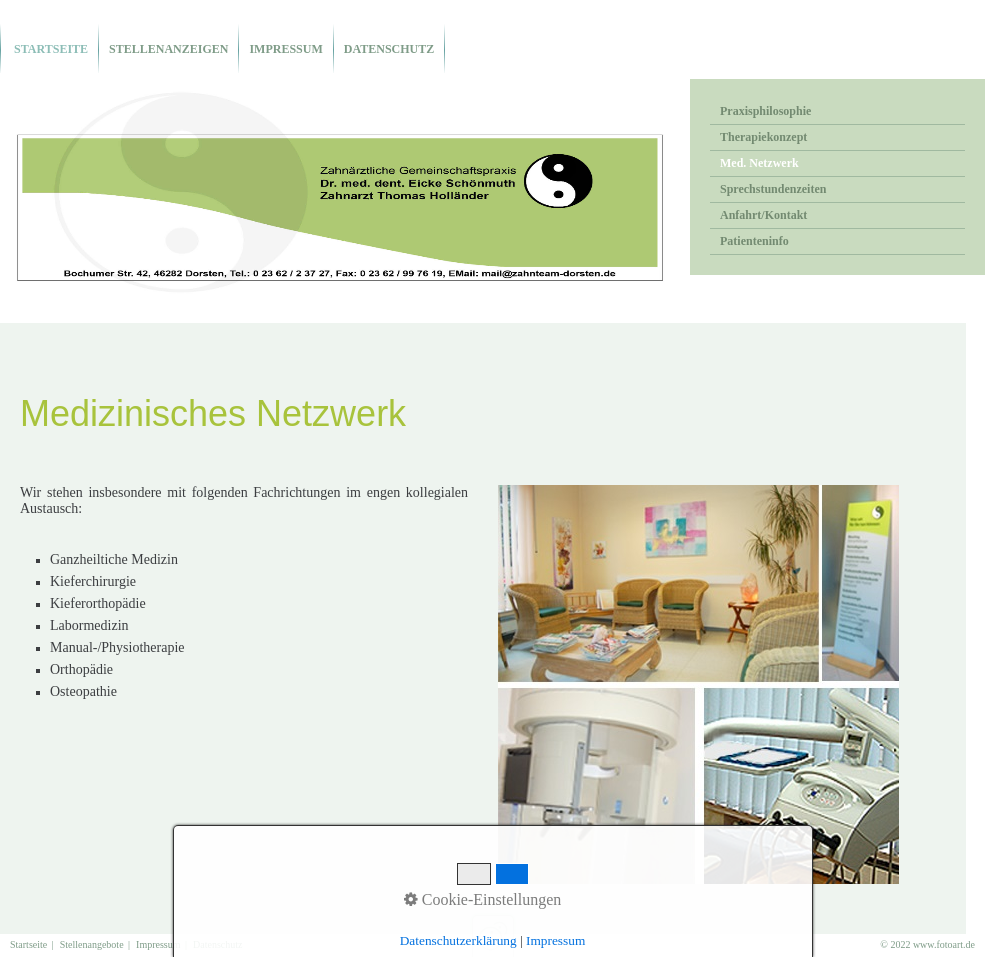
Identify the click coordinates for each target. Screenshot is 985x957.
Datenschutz (389, 49)
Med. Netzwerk (759, 163)
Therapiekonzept (763, 137)
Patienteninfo (754, 241)
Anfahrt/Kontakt (763, 215)
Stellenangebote (92, 944)
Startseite (49, 49)
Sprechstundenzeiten (773, 189)
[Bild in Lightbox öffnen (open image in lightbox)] (698, 684)
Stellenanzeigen (168, 49)
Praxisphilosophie (765, 111)
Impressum (285, 49)
